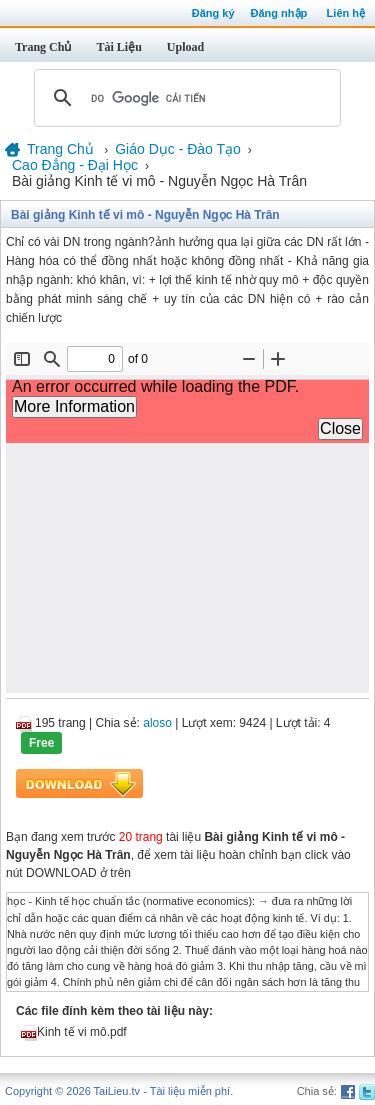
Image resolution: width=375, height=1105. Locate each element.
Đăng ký (213, 13)
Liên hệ (346, 13)
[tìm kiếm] (184, 98)
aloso (157, 723)
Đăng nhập (279, 13)
